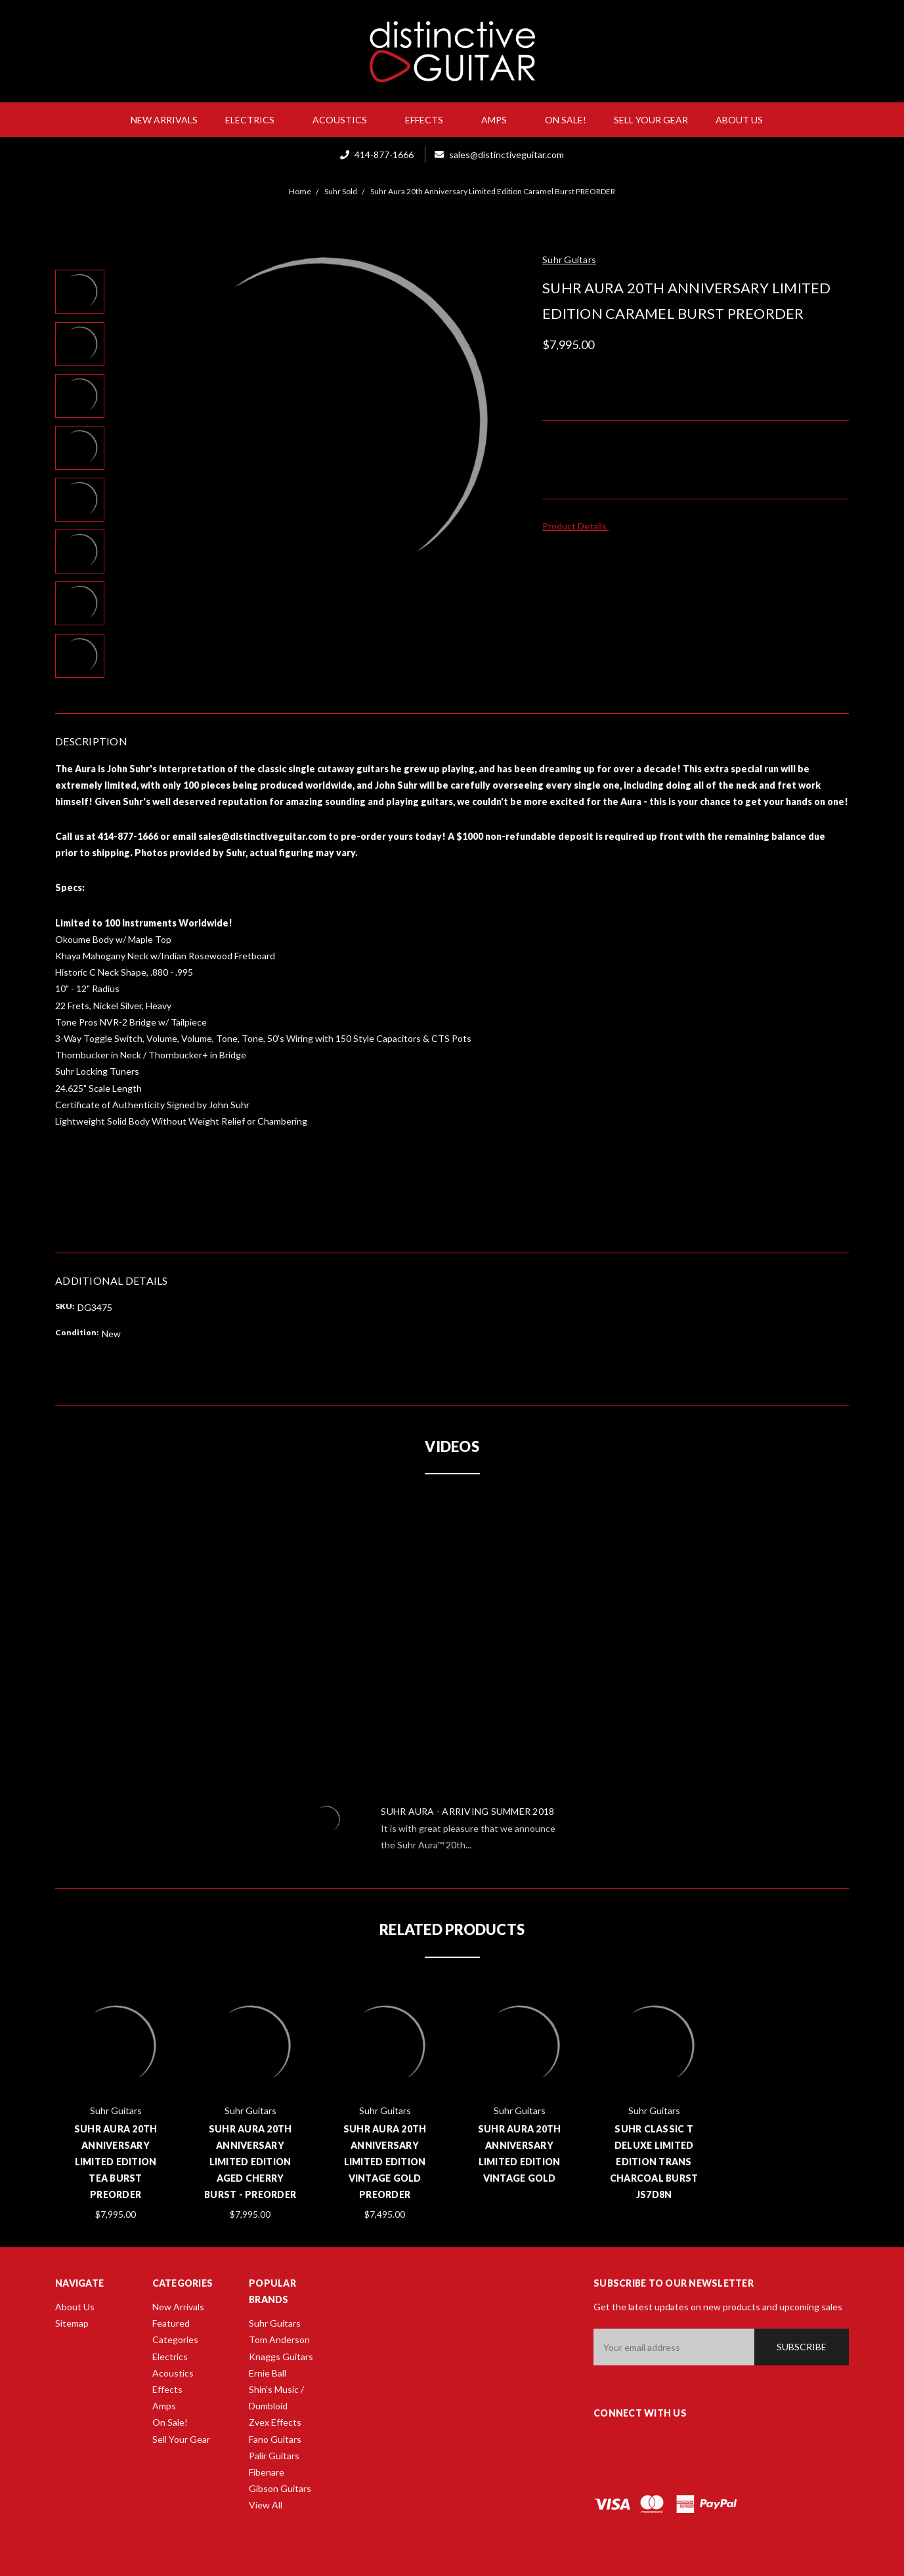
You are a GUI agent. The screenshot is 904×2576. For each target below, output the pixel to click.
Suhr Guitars (275, 2323)
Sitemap (72, 2323)
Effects (429, 119)
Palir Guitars (274, 2455)
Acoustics (344, 119)
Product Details (578, 525)
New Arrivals (164, 119)
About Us (744, 119)
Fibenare (266, 2472)
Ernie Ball (267, 2373)
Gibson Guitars (280, 2488)
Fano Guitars (275, 2439)
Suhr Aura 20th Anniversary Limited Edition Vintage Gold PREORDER (385, 2162)
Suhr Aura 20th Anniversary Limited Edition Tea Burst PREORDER (116, 2162)
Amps (499, 119)
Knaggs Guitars (281, 2356)
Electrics (255, 119)
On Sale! (565, 119)
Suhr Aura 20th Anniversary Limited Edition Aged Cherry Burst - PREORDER (250, 2162)
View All (265, 2504)
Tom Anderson (279, 2339)
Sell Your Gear (651, 119)
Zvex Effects (275, 2422)
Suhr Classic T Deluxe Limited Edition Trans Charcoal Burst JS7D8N (654, 2162)
